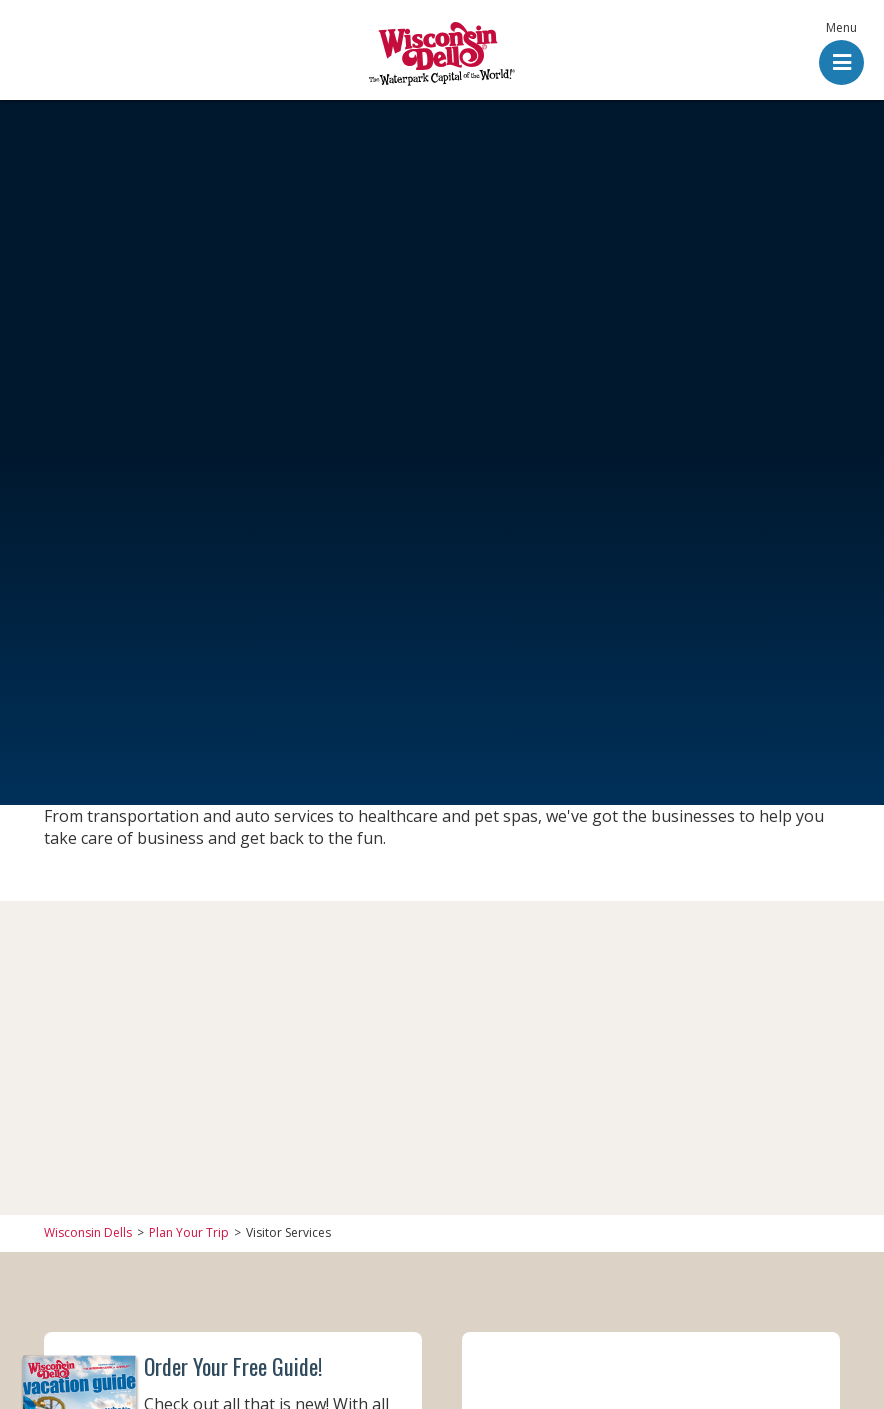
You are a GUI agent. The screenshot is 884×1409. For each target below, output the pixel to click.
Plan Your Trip (189, 1233)
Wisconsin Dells (88, 1233)
